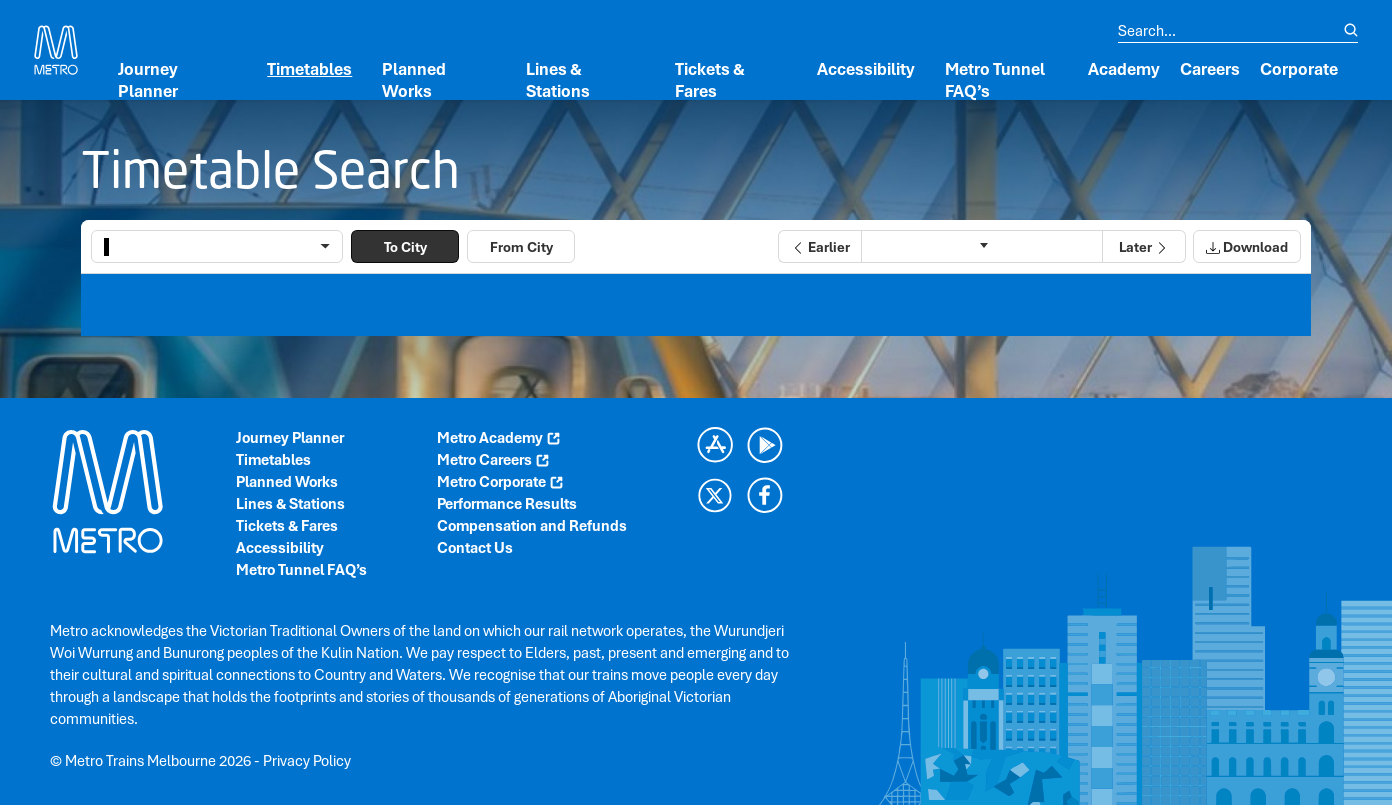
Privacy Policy (307, 761)
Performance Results (507, 504)
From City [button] (521, 247)
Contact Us (475, 548)
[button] (819, 246)
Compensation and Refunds (532, 526)
